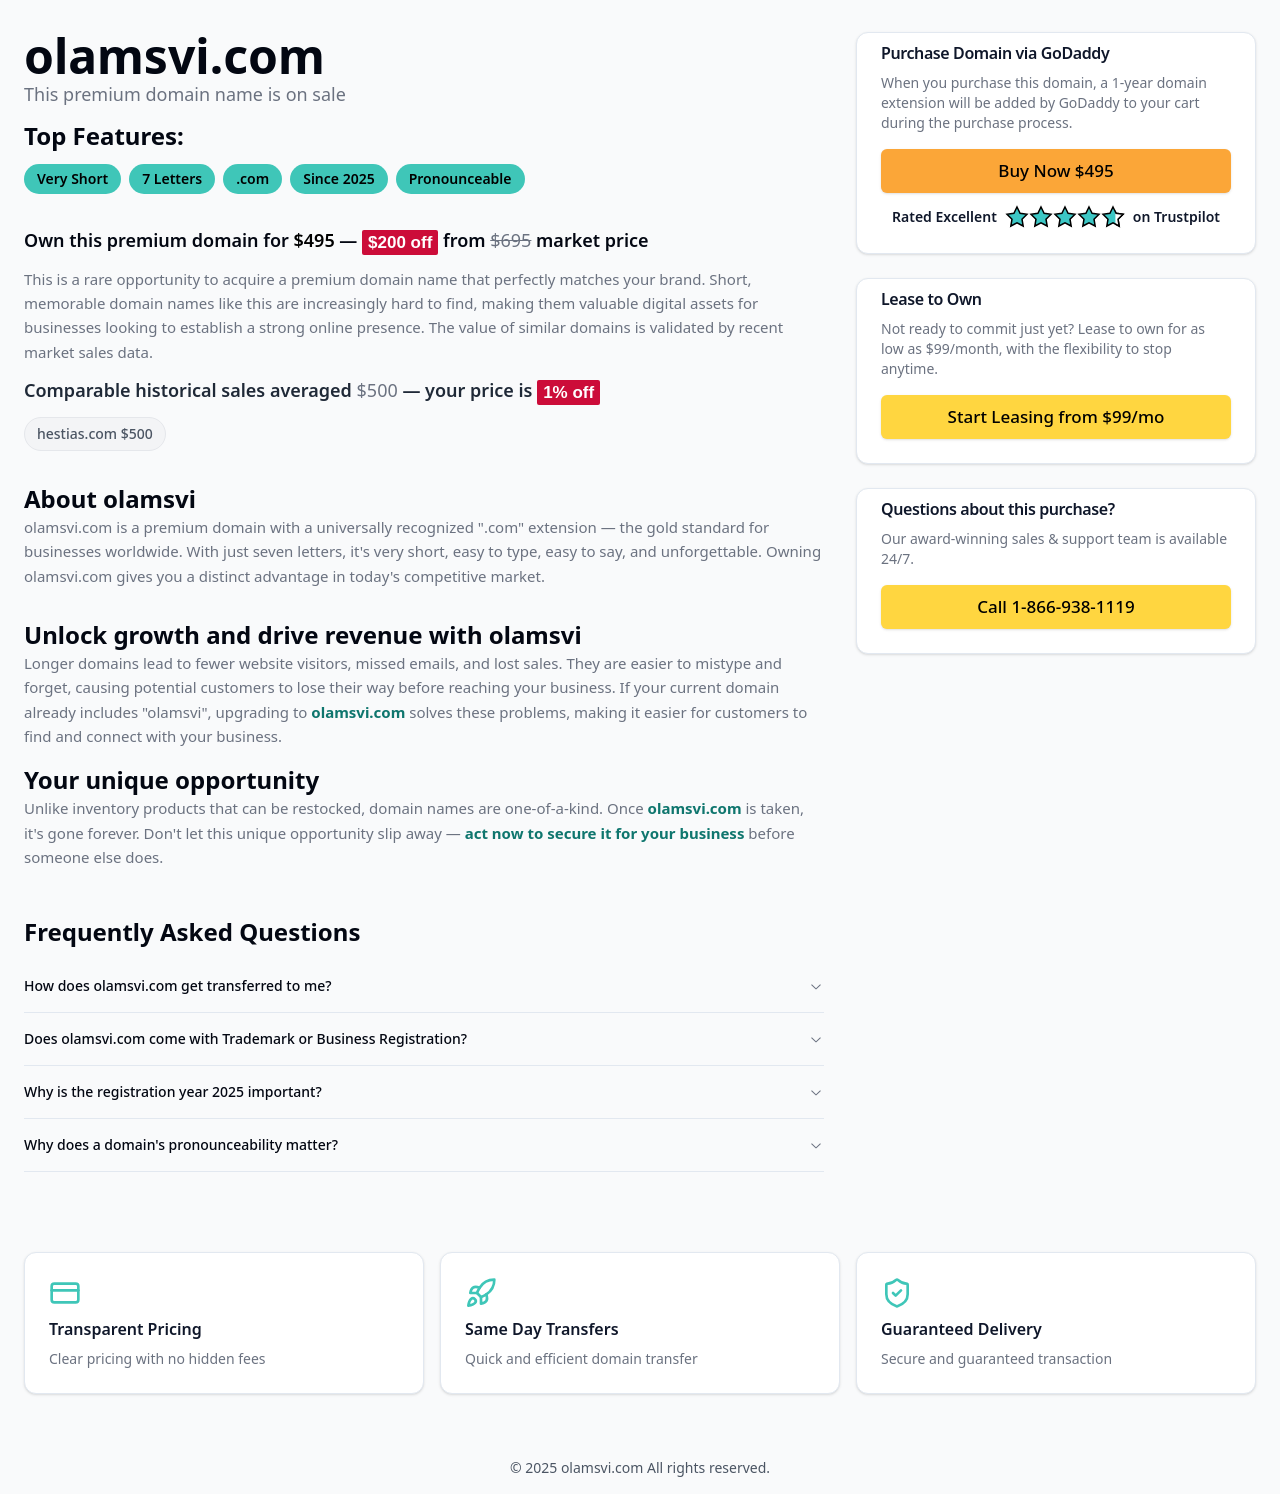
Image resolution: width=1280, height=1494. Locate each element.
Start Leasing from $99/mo (1056, 416)
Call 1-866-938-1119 (1055, 606)
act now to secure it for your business (605, 833)
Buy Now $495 (1055, 170)
